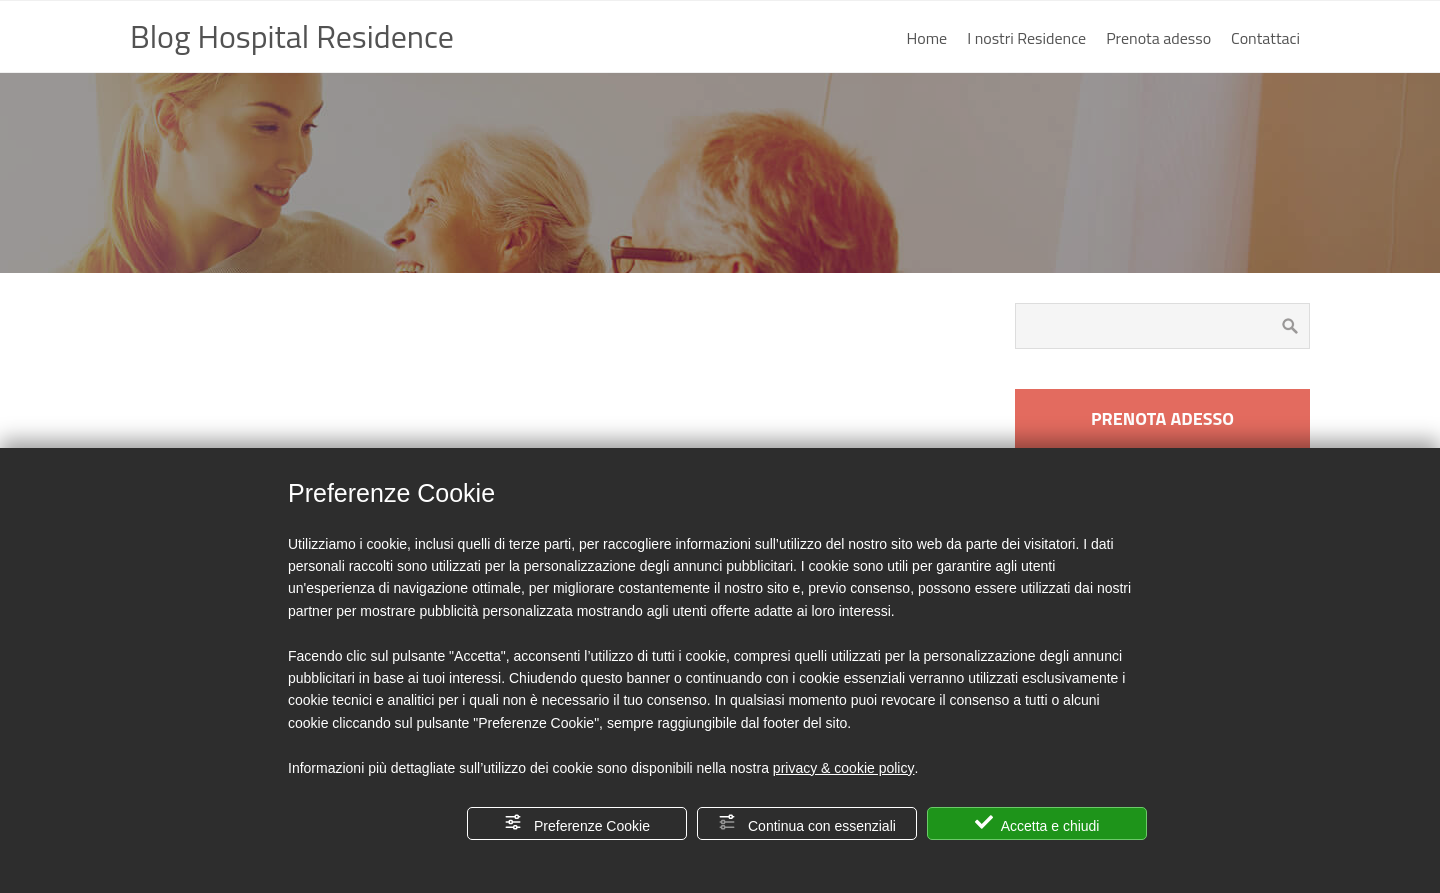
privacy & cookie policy (844, 768)
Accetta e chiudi (1037, 823)
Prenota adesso (1158, 38)
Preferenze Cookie (577, 823)
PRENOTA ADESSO (1162, 418)
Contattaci (1265, 38)
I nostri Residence (1026, 38)
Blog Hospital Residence (292, 36)
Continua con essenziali (807, 823)
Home (927, 38)
